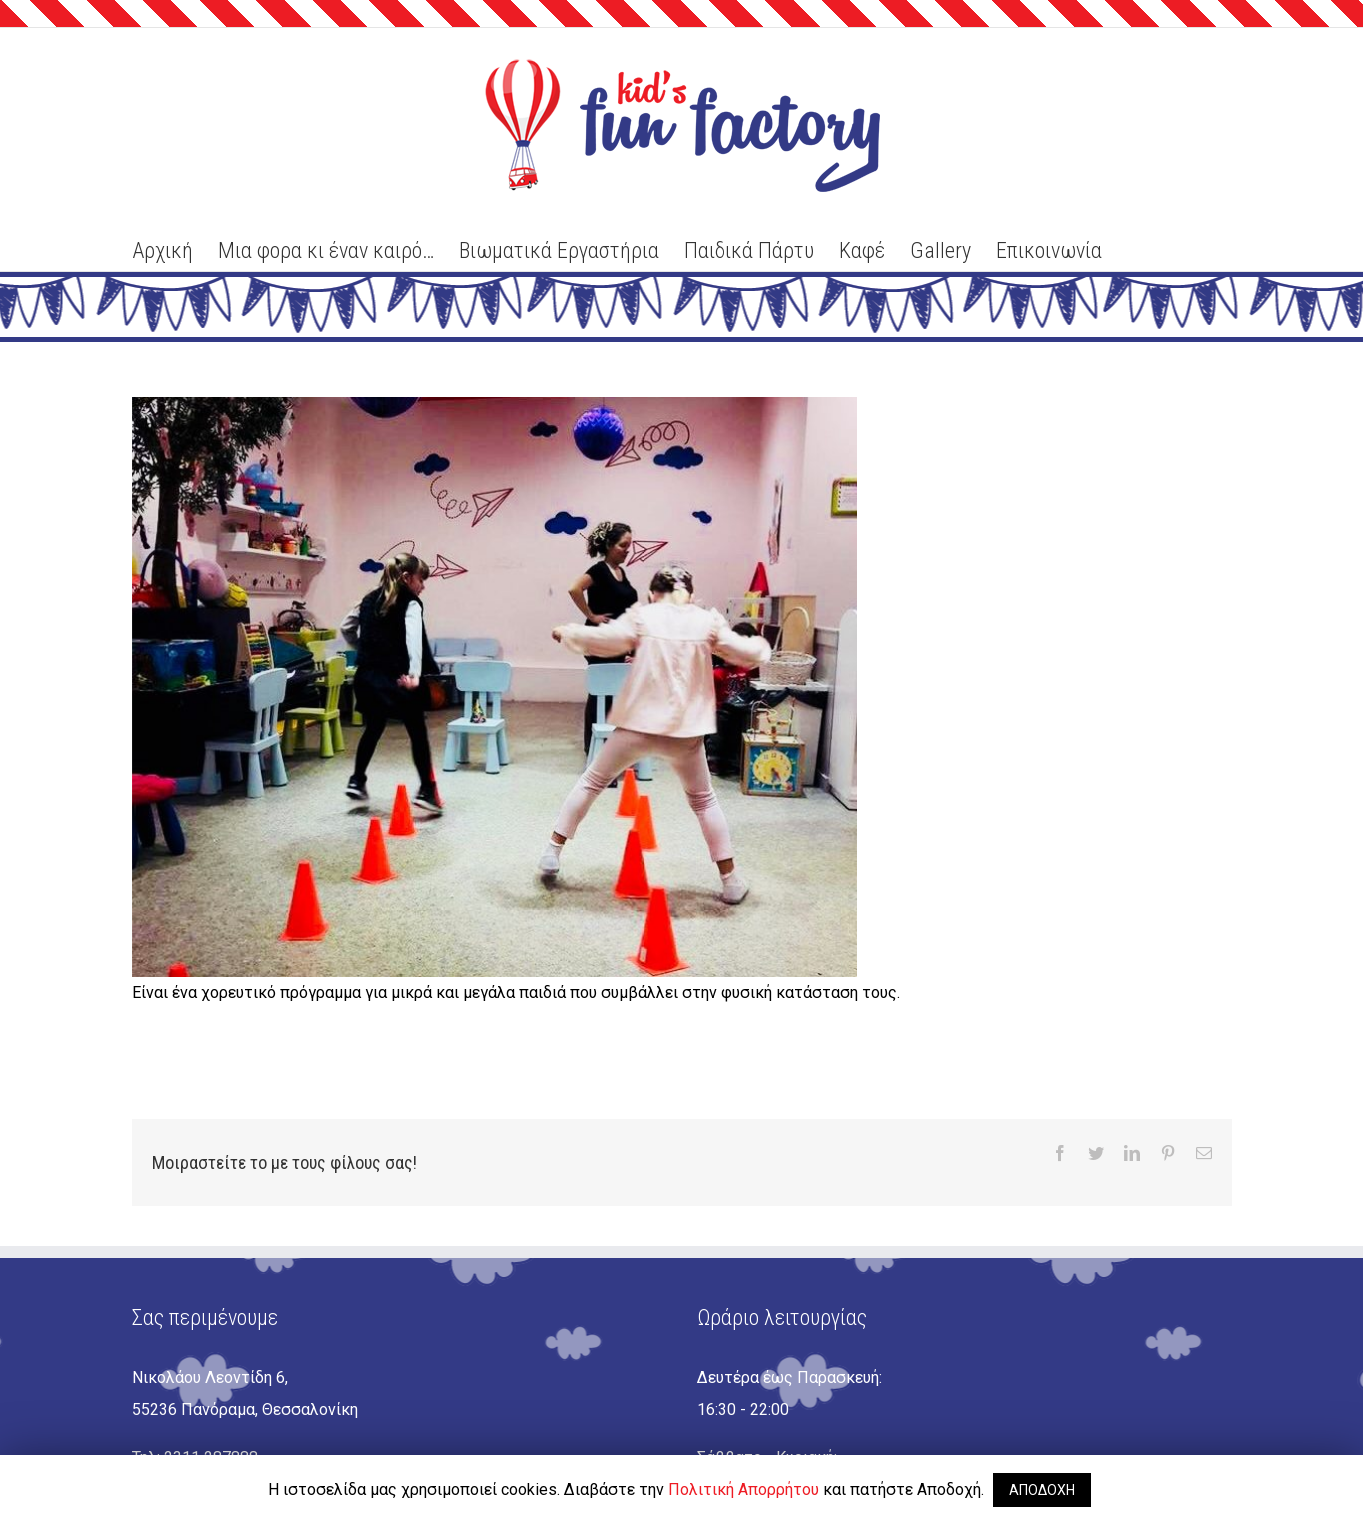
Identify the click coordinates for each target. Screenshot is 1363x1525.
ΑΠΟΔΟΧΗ (1042, 1490)
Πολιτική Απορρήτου (743, 1489)
